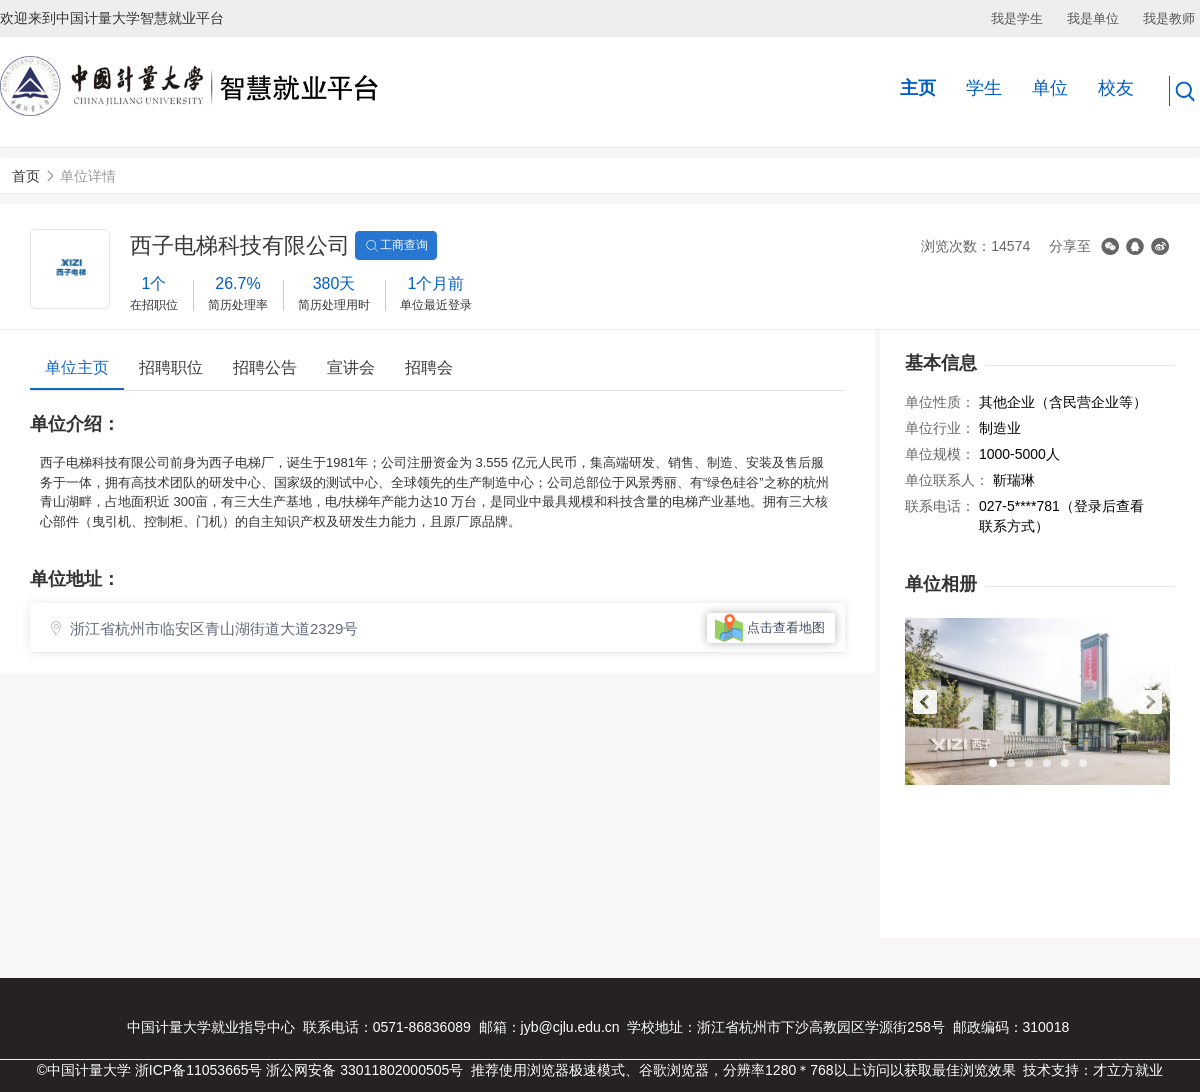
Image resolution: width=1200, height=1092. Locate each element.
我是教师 (1169, 18)
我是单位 (1093, 18)
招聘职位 (171, 367)
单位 (1050, 88)
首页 (26, 176)
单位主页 (77, 367)
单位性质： (940, 402)
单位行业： (940, 428)
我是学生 (1017, 18)
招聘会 (429, 367)
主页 (918, 88)
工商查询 (396, 246)
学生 (984, 88)
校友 (1116, 88)
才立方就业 (1128, 1070)
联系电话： (940, 506)
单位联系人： (947, 480)
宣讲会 (351, 367)
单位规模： (940, 454)
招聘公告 (265, 367)
